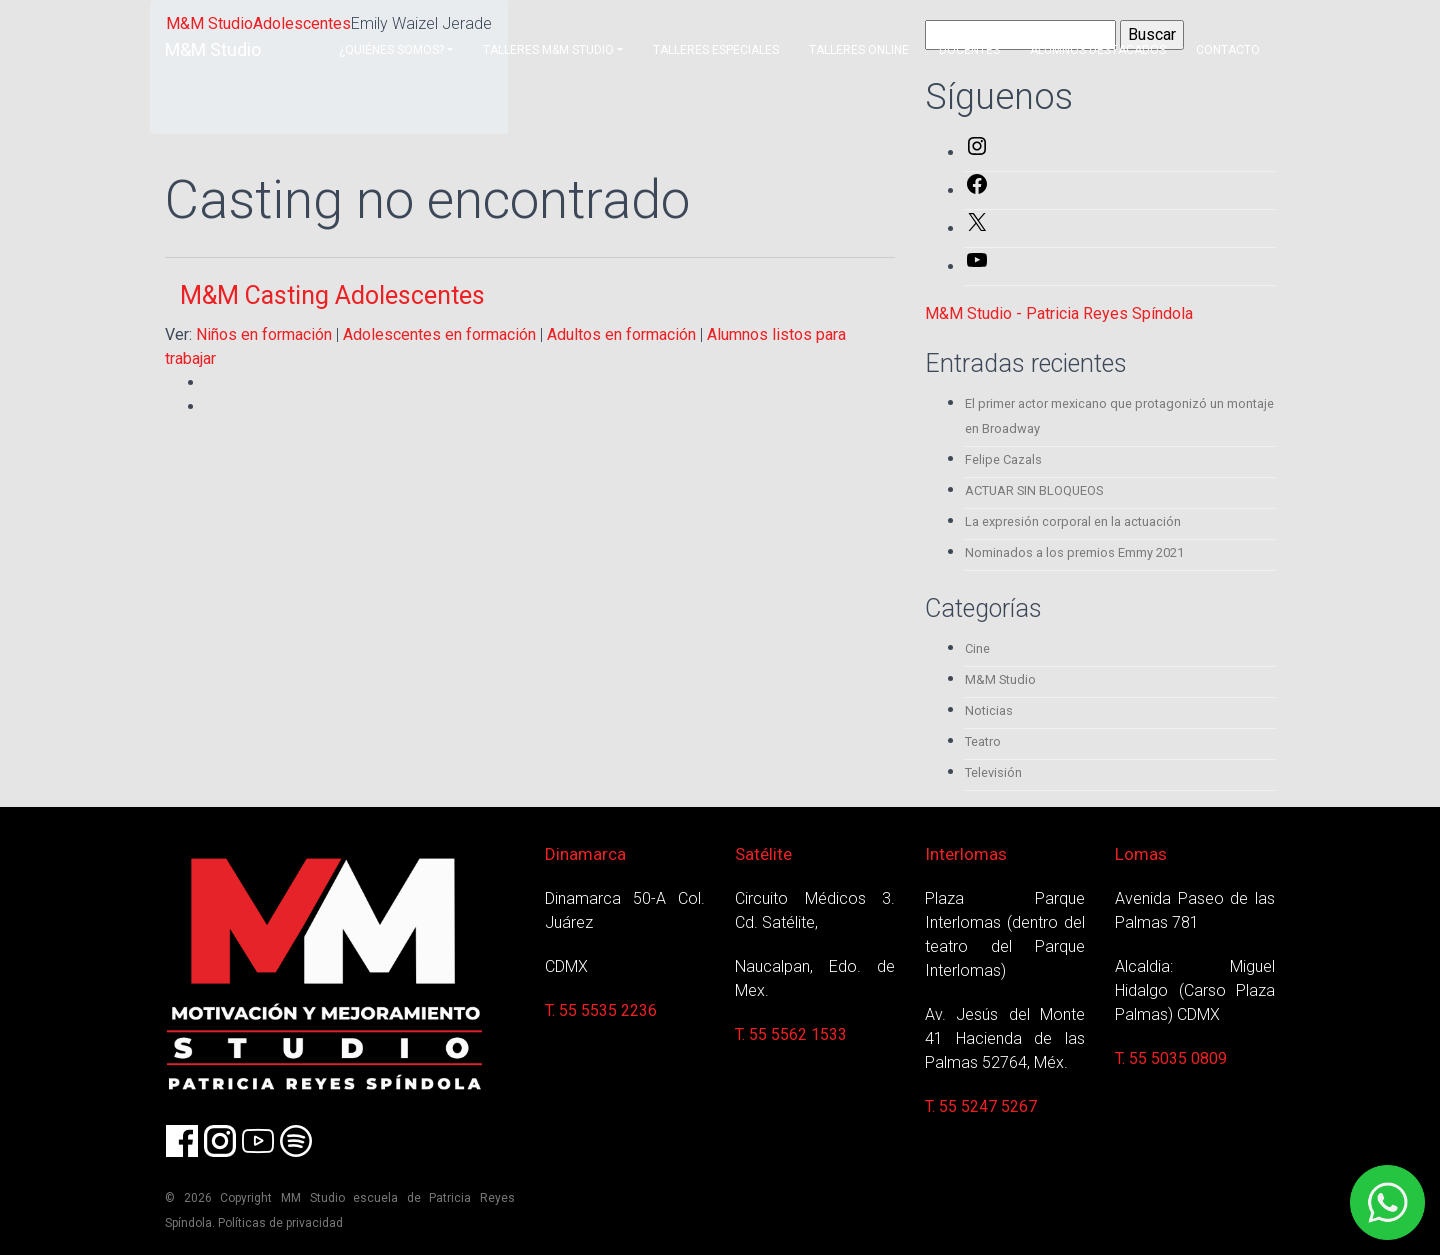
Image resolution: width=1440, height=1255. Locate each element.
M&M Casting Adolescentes (332, 295)
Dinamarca (585, 854)
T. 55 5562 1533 (791, 1034)
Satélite (763, 854)
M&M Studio (213, 49)
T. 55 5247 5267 (981, 1106)
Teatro (983, 741)
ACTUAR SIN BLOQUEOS (1034, 490)
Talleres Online (859, 50)
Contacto (1228, 50)
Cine (977, 648)
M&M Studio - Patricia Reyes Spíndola (1059, 313)
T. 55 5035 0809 (1171, 1058)
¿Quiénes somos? (391, 50)
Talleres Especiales (716, 50)
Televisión (993, 772)
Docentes (969, 50)
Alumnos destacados (1098, 50)
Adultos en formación (621, 334)
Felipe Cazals (1003, 459)
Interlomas (966, 854)
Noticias (989, 710)
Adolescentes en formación (439, 334)
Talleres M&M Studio (548, 50)
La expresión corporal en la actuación (1073, 521)
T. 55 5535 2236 (601, 1010)
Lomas (1141, 854)
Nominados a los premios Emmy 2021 (1074, 552)
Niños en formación (264, 334)
